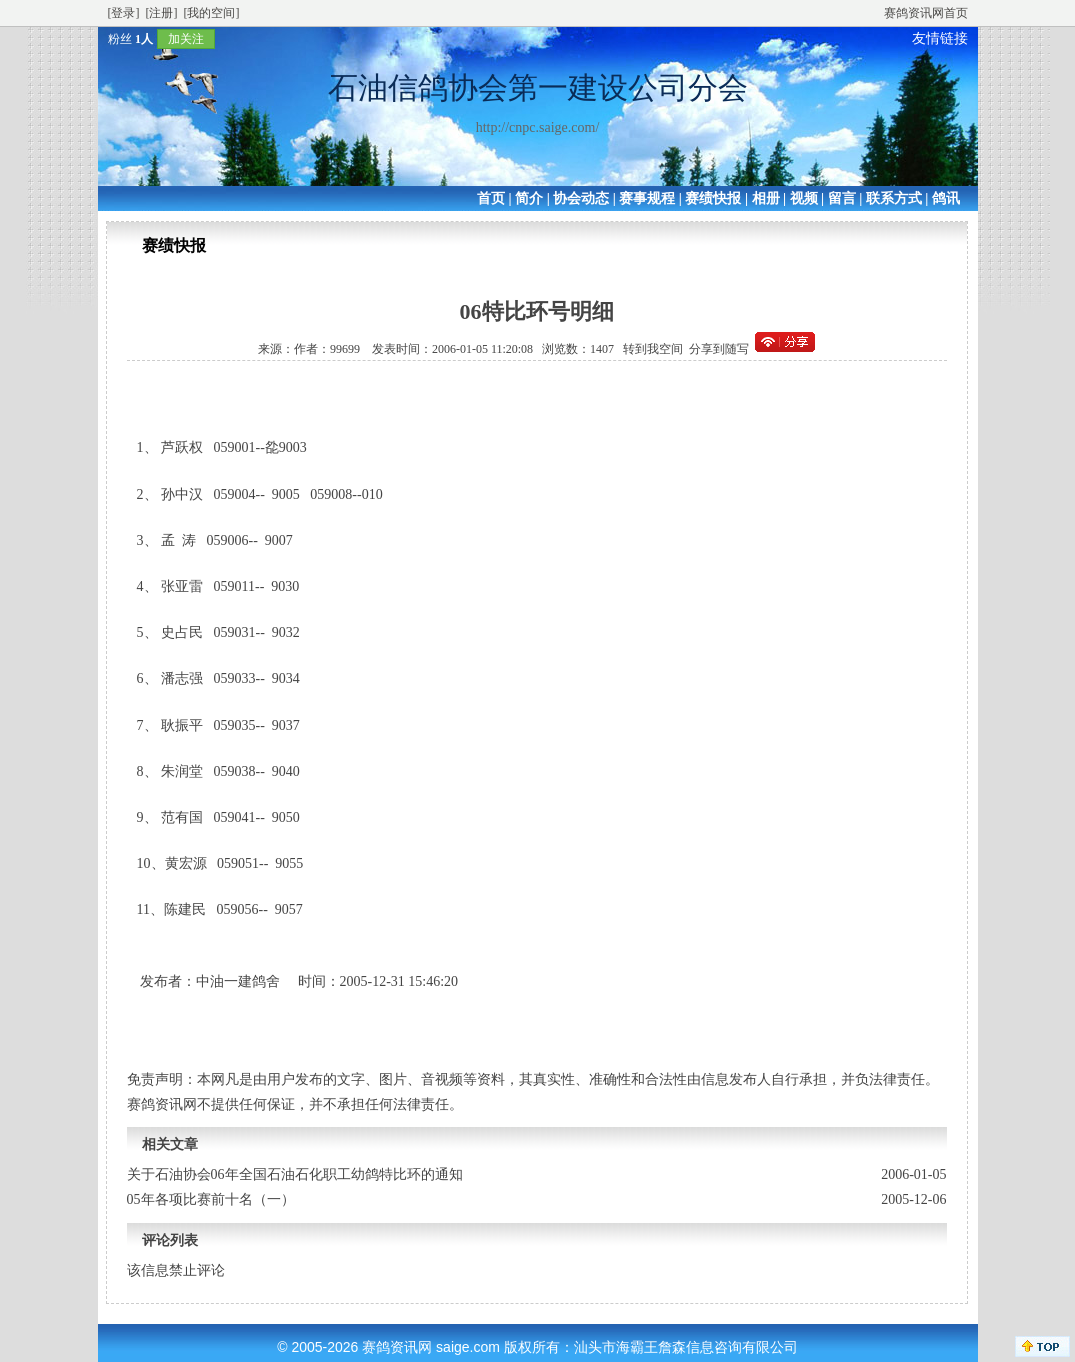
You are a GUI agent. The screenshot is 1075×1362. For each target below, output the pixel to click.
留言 (842, 198)
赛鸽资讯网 (397, 1347)
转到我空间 (653, 349)
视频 (804, 198)
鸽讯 (946, 198)
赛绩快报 (713, 198)
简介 (529, 198)
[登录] (124, 13)
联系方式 (894, 198)
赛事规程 (647, 198)
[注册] (162, 13)
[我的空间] (212, 13)
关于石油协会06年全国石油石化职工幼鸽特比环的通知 (295, 1174)
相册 (766, 198)
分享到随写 (719, 349)
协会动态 (581, 198)
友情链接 (940, 38)
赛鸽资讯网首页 (926, 13)
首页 (491, 198)
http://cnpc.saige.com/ (538, 127)
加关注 (186, 39)
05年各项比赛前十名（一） (211, 1199)
